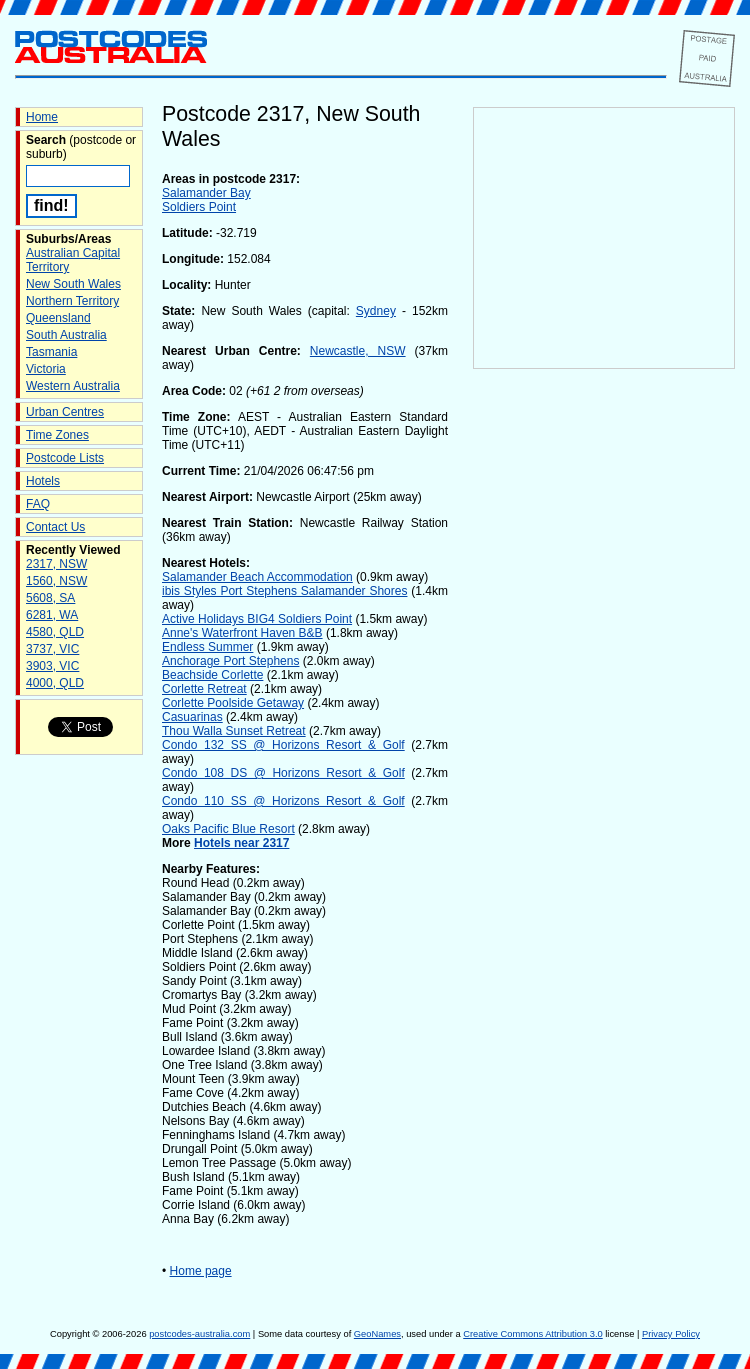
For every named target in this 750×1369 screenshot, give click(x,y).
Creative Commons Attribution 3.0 (532, 1334)
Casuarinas (192, 717)
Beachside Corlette (212, 675)
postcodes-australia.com (199, 1334)
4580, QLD (55, 632)
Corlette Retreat (204, 689)
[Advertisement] (604, 701)
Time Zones (57, 435)
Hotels (43, 481)
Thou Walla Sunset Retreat (234, 731)
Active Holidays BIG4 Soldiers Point (257, 619)
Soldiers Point (199, 207)
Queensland (58, 318)
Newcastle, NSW (358, 351)
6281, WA (52, 615)
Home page (201, 1271)
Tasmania (51, 352)
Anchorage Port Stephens (230, 661)
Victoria (46, 369)
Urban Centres (65, 412)
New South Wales (73, 284)
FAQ (38, 504)
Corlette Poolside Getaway (233, 703)
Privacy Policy (671, 1334)
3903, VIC (52, 666)
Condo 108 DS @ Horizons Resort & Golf (283, 773)
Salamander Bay (206, 193)
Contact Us (55, 527)
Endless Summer (207, 647)
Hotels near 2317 (241, 843)
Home (42, 117)
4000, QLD (55, 683)
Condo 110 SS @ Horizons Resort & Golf (283, 801)
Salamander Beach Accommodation (257, 577)
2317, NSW (56, 564)
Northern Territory (72, 301)
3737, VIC (52, 649)
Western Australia (73, 386)
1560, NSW (56, 581)
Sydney (376, 311)
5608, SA (50, 598)
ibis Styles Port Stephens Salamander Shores (284, 591)
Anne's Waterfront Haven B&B (242, 633)
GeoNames (377, 1334)
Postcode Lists (65, 458)
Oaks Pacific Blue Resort (228, 829)
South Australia (66, 335)
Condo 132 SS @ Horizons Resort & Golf (283, 745)
